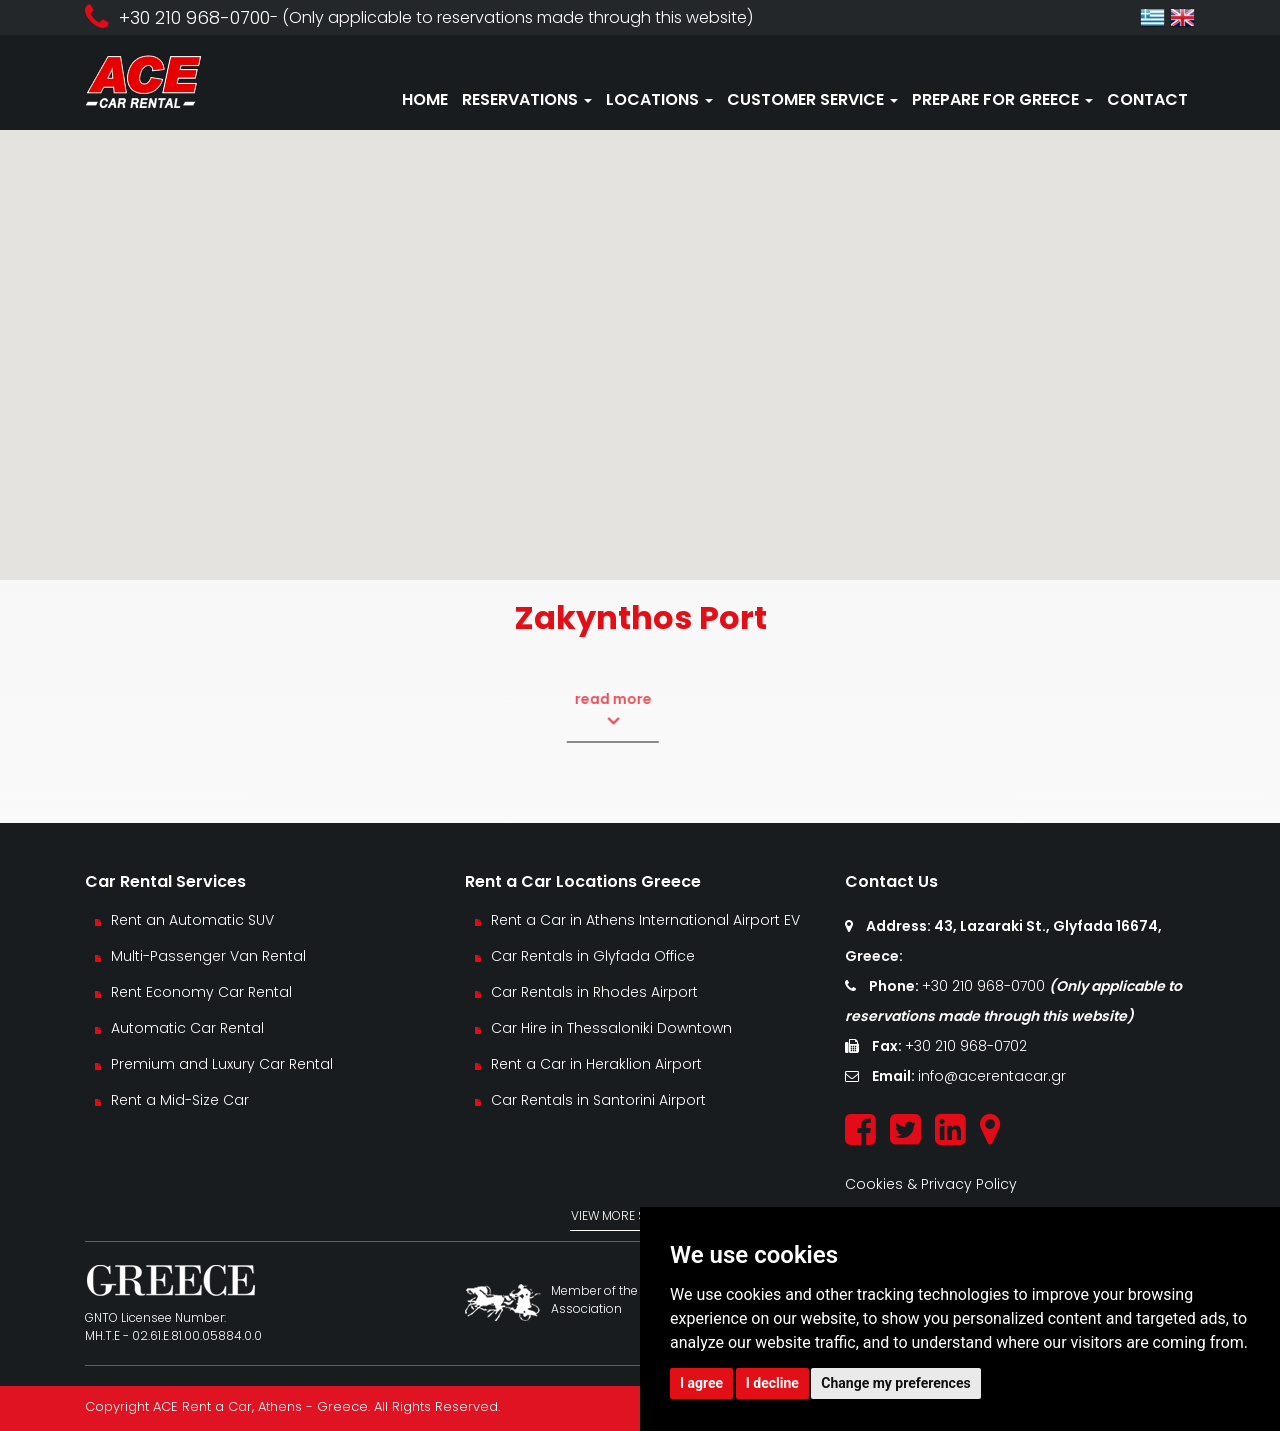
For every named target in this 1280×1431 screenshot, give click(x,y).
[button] (640, 336)
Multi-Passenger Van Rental (208, 956)
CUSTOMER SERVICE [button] (812, 99)
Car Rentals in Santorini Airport (598, 1100)
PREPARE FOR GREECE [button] (1002, 99)
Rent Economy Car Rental (201, 992)
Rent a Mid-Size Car (182, 1100)
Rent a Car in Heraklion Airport (596, 1064)
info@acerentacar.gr (992, 1076)
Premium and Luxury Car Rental (222, 1064)
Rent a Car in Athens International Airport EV (645, 920)
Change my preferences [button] (895, 1383)
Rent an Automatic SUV (192, 920)
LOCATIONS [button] (659, 99)
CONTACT (1147, 99)
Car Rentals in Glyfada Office (593, 956)
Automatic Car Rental (187, 1028)
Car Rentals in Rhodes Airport (594, 992)
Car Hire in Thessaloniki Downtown (611, 1028)
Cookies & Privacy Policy (931, 1184)
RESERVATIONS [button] (527, 99)
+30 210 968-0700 (985, 986)
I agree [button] (701, 1383)
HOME (425, 99)
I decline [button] (772, 1383)
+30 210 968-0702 (966, 1046)
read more (584, 710)
